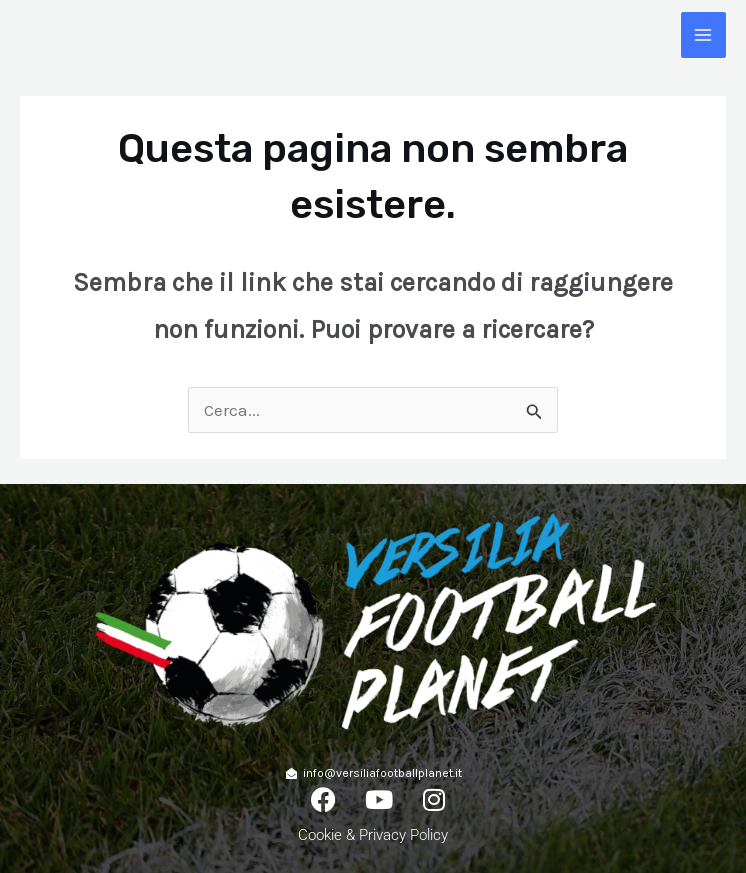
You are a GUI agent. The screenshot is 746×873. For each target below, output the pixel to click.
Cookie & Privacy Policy (373, 835)
